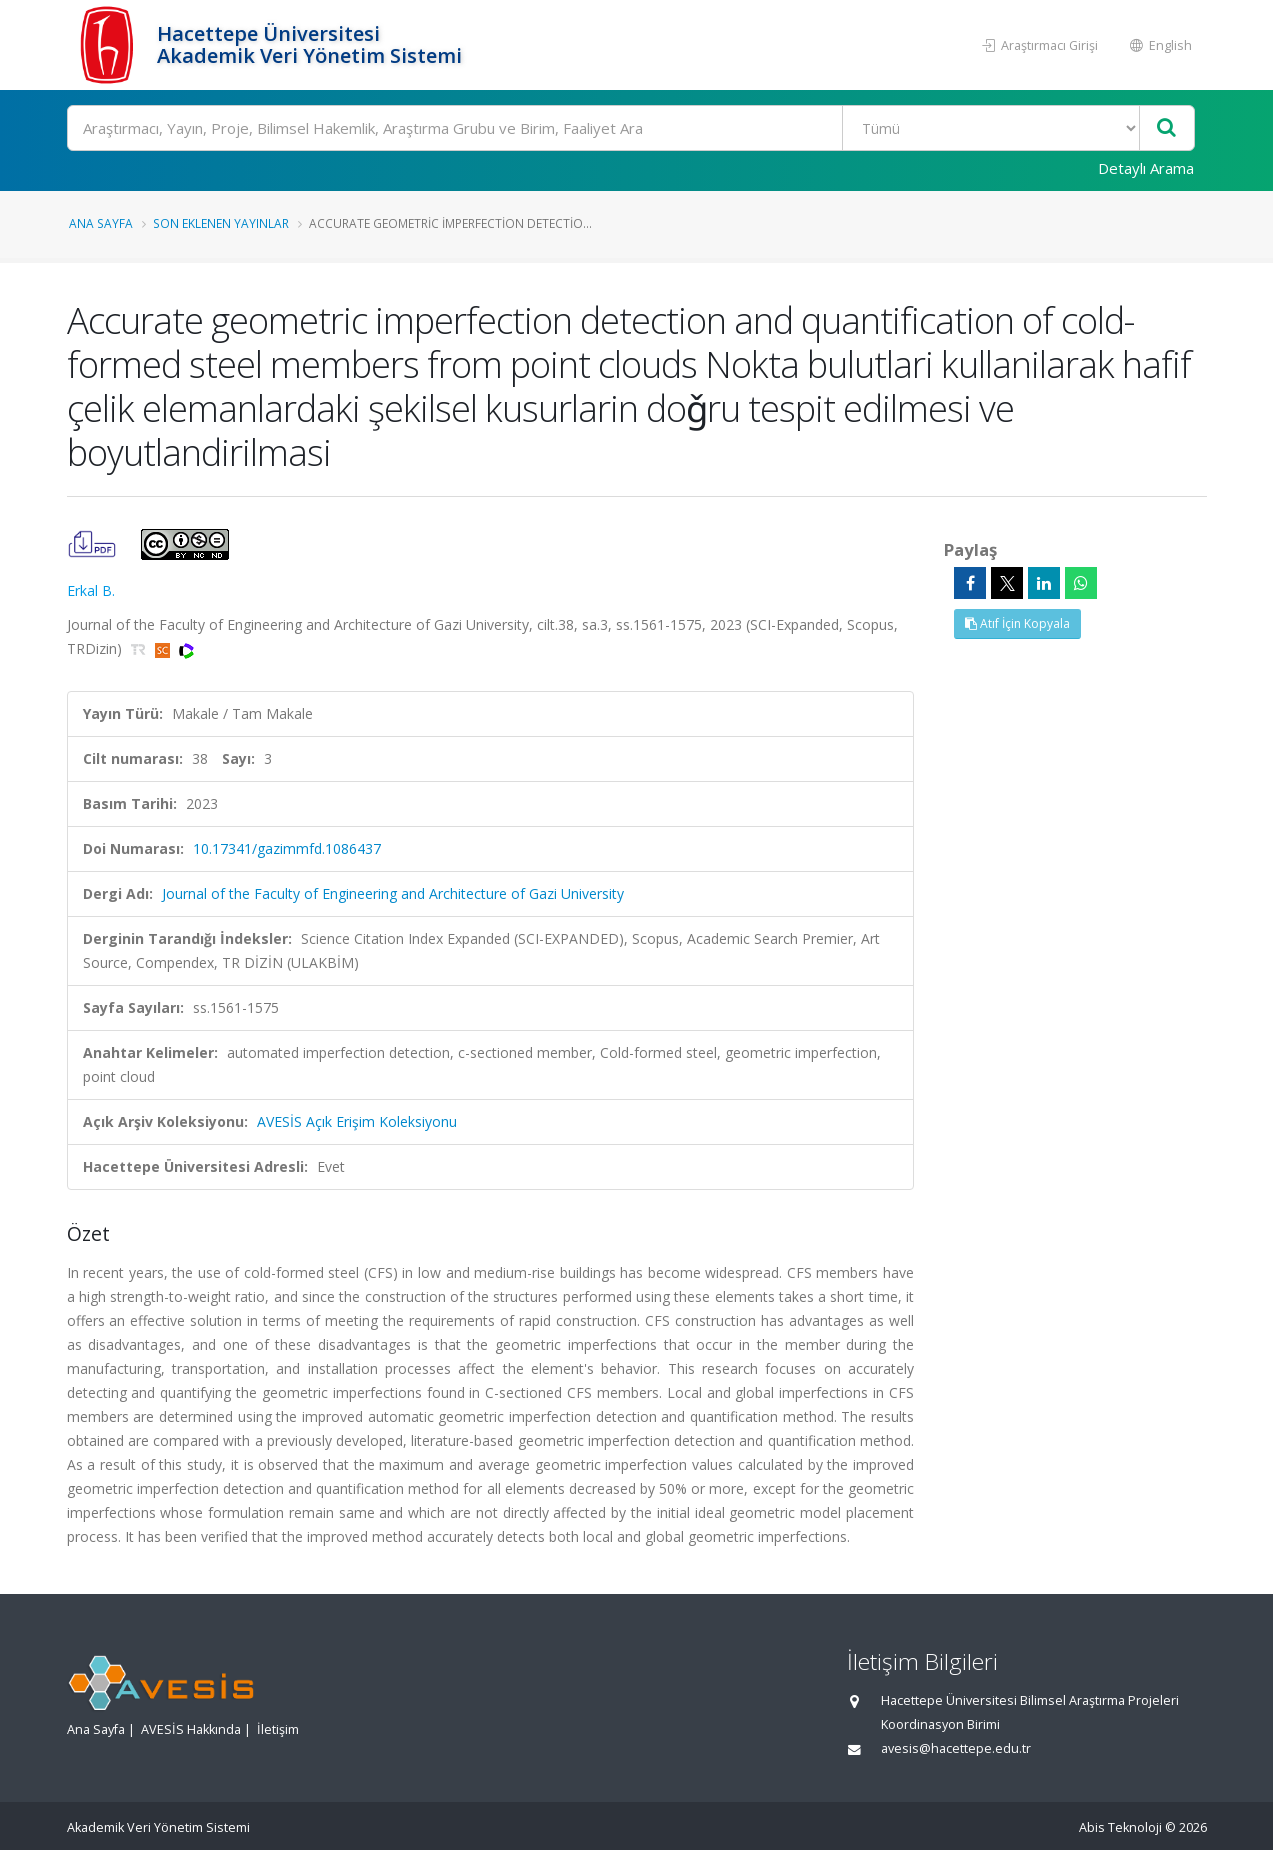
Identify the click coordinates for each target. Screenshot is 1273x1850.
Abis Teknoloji (1120, 1827)
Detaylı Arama (1146, 168)
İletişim (278, 1729)
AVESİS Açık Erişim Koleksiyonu (357, 1121)
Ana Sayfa (101, 223)
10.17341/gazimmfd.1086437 (287, 848)
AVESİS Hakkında (191, 1729)
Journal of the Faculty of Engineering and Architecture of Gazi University (393, 893)
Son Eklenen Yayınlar (221, 223)
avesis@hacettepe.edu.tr (956, 1748)
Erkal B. (91, 590)
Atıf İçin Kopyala (1017, 623)
